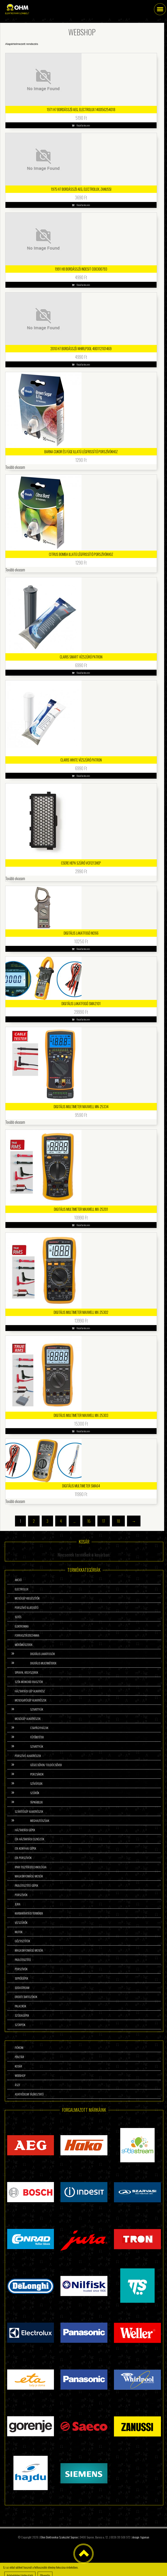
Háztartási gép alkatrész (30, 1691)
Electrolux (21, 1589)
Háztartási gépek (25, 1830)
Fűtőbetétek (37, 1737)
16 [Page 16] (88, 1521)
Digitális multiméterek (43, 1663)
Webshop (20, 2075)
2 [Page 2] (34, 1521)
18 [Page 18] (118, 1521)
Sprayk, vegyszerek (26, 1672)
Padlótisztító (23, 1959)
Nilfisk (18, 1932)
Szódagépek (22, 2015)
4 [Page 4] (61, 1521)
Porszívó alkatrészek (28, 1755)
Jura (17, 1904)
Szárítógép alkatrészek (29, 1811)
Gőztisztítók (22, 1941)
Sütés (18, 1617)
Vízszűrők (21, 1922)
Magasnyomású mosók (29, 1876)
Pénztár (19, 2056)
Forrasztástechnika (27, 1635)
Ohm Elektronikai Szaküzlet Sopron (59, 2537)
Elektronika (22, 1626)
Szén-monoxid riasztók (29, 1681)
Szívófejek (36, 1783)
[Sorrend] (78, 44)
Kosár (18, 2066)
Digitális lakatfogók (42, 1653)
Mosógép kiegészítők (27, 1598)
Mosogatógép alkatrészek (30, 1700)
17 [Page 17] (103, 1521)
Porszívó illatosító (26, 1607)
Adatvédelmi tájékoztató (29, 2094)
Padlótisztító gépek (26, 1885)
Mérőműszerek (23, 1644)
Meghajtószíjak (39, 1820)
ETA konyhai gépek (25, 1848)
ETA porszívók (23, 1857)
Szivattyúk (36, 1709)
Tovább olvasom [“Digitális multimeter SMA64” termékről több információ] (15, 1501)
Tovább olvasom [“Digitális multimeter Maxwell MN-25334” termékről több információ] (15, 1122)
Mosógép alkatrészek (27, 1718)
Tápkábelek (36, 1802)
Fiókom (19, 2047)
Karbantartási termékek (29, 1913)
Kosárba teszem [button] (83, 125)
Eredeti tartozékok (26, 1996)
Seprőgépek (21, 1978)
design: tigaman (140, 2537)
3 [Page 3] (47, 1521)
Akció (18, 1579)
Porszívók (21, 1894)
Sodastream (22, 1987)
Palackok (20, 2006)
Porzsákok (36, 1774)
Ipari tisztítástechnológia (31, 1867)
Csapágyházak (39, 1727)
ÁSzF (17, 2084)
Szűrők (34, 1792)
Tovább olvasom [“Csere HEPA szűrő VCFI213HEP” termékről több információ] (15, 878)
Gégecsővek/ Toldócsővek (46, 1764)
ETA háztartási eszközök (29, 1839)
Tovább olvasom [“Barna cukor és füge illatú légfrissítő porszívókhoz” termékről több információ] (15, 467)
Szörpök (20, 2024)
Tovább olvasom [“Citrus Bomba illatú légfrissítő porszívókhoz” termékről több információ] (15, 570)
